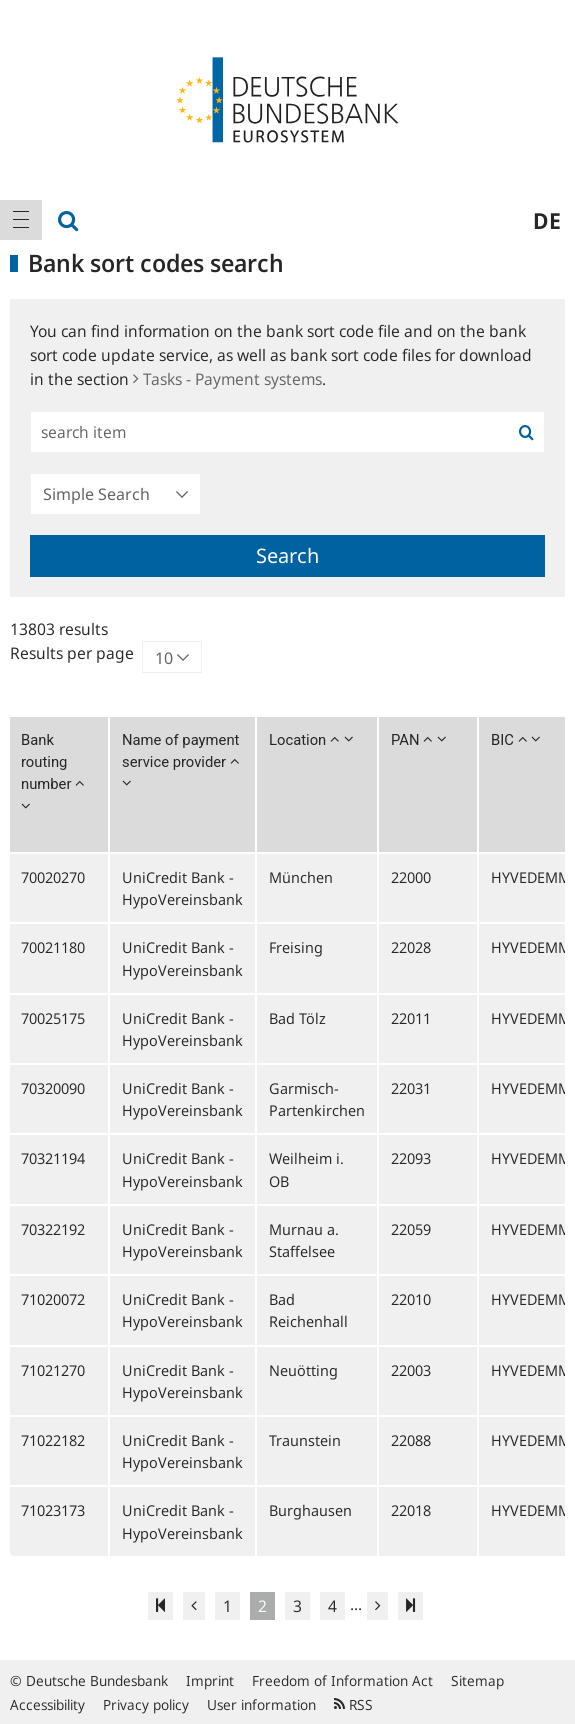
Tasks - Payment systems (227, 379)
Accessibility (47, 1704)
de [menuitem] (547, 220)
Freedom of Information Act (342, 1680)
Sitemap (477, 1680)
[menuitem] (21, 220)
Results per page (72, 653)
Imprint (210, 1680)
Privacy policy (146, 1704)
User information (261, 1704)
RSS (353, 1704)
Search (287, 555)
